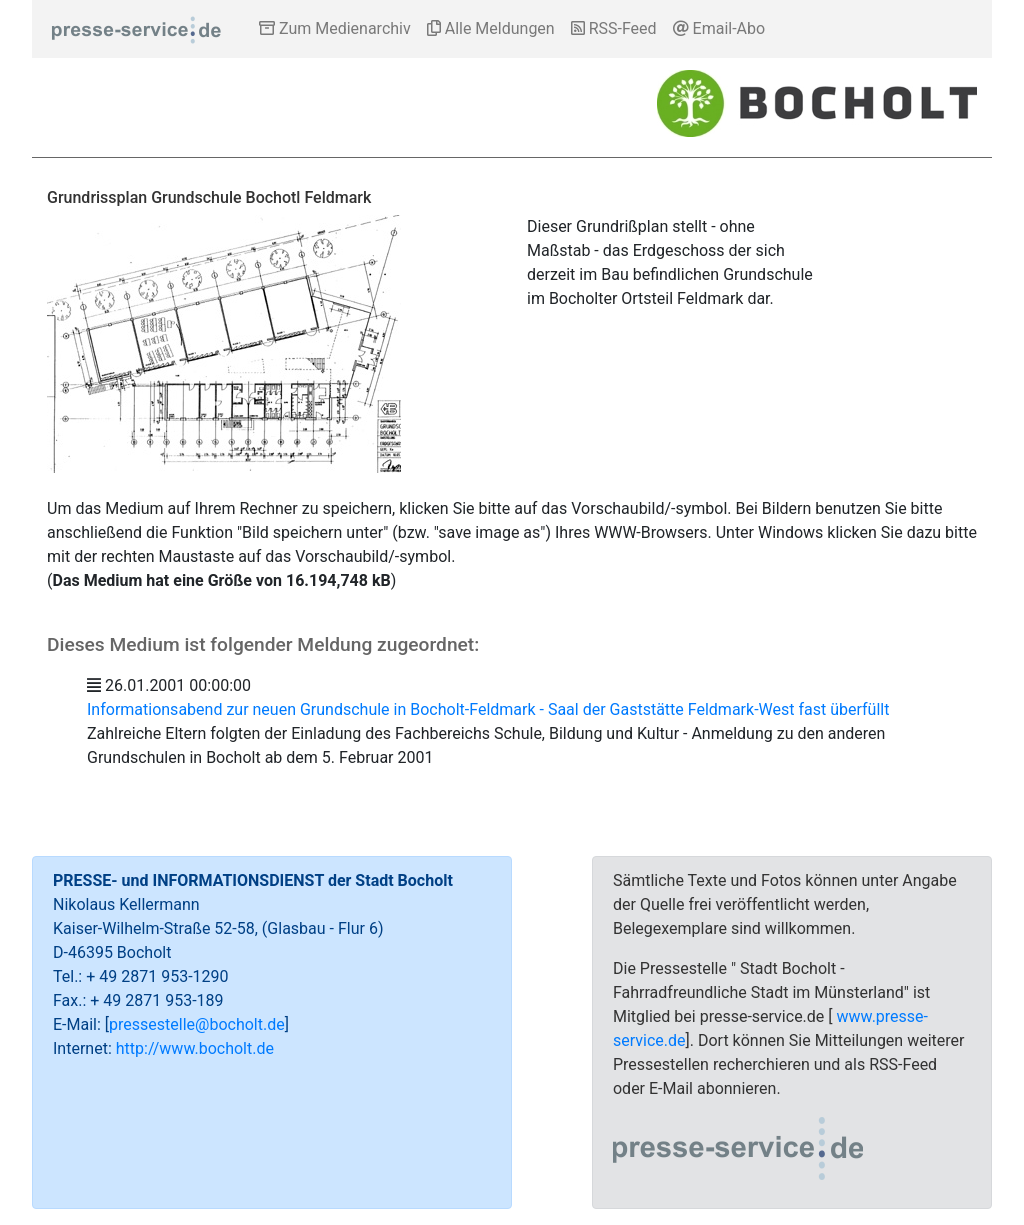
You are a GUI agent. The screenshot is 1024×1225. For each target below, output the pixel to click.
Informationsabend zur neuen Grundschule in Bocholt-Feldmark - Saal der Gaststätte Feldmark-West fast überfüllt (488, 709)
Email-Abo (719, 28)
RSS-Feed (614, 28)
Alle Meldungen (491, 28)
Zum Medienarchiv (335, 28)
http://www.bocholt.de (195, 1048)
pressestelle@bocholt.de (197, 1024)
